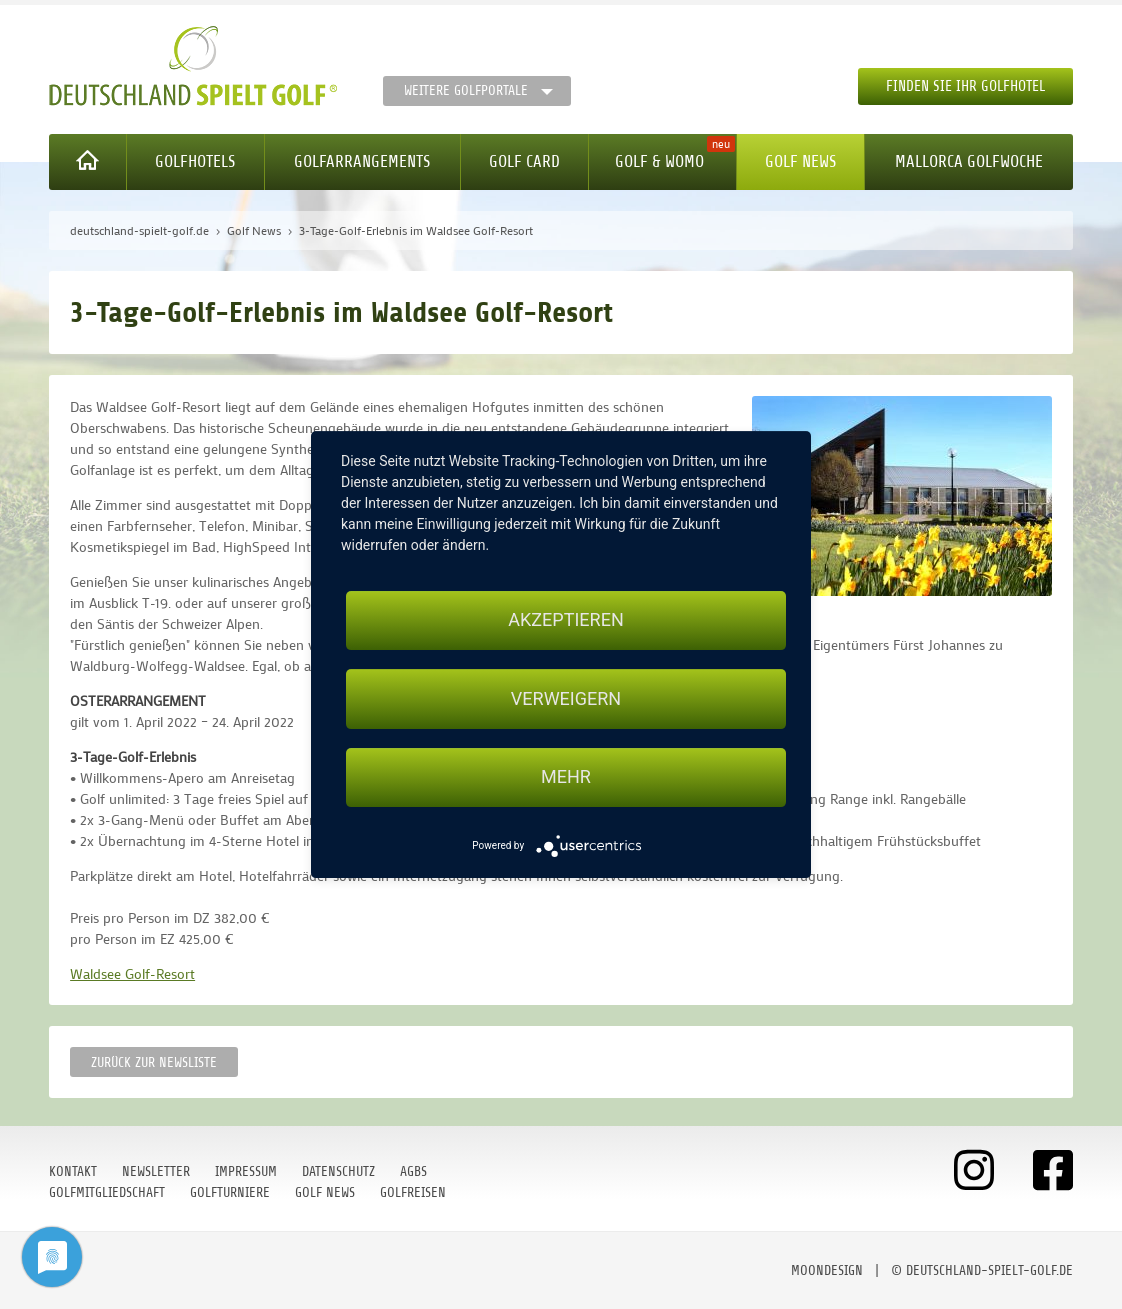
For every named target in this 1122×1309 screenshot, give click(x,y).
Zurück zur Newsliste (154, 1062)
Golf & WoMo (659, 161)
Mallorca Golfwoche (969, 161)
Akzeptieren (565, 619)
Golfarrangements (362, 161)
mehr (566, 777)
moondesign (827, 1270)
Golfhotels (195, 161)
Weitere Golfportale (466, 90)
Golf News (800, 161)
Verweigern (566, 698)
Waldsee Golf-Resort (132, 973)
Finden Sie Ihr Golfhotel (965, 86)
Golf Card (524, 161)
